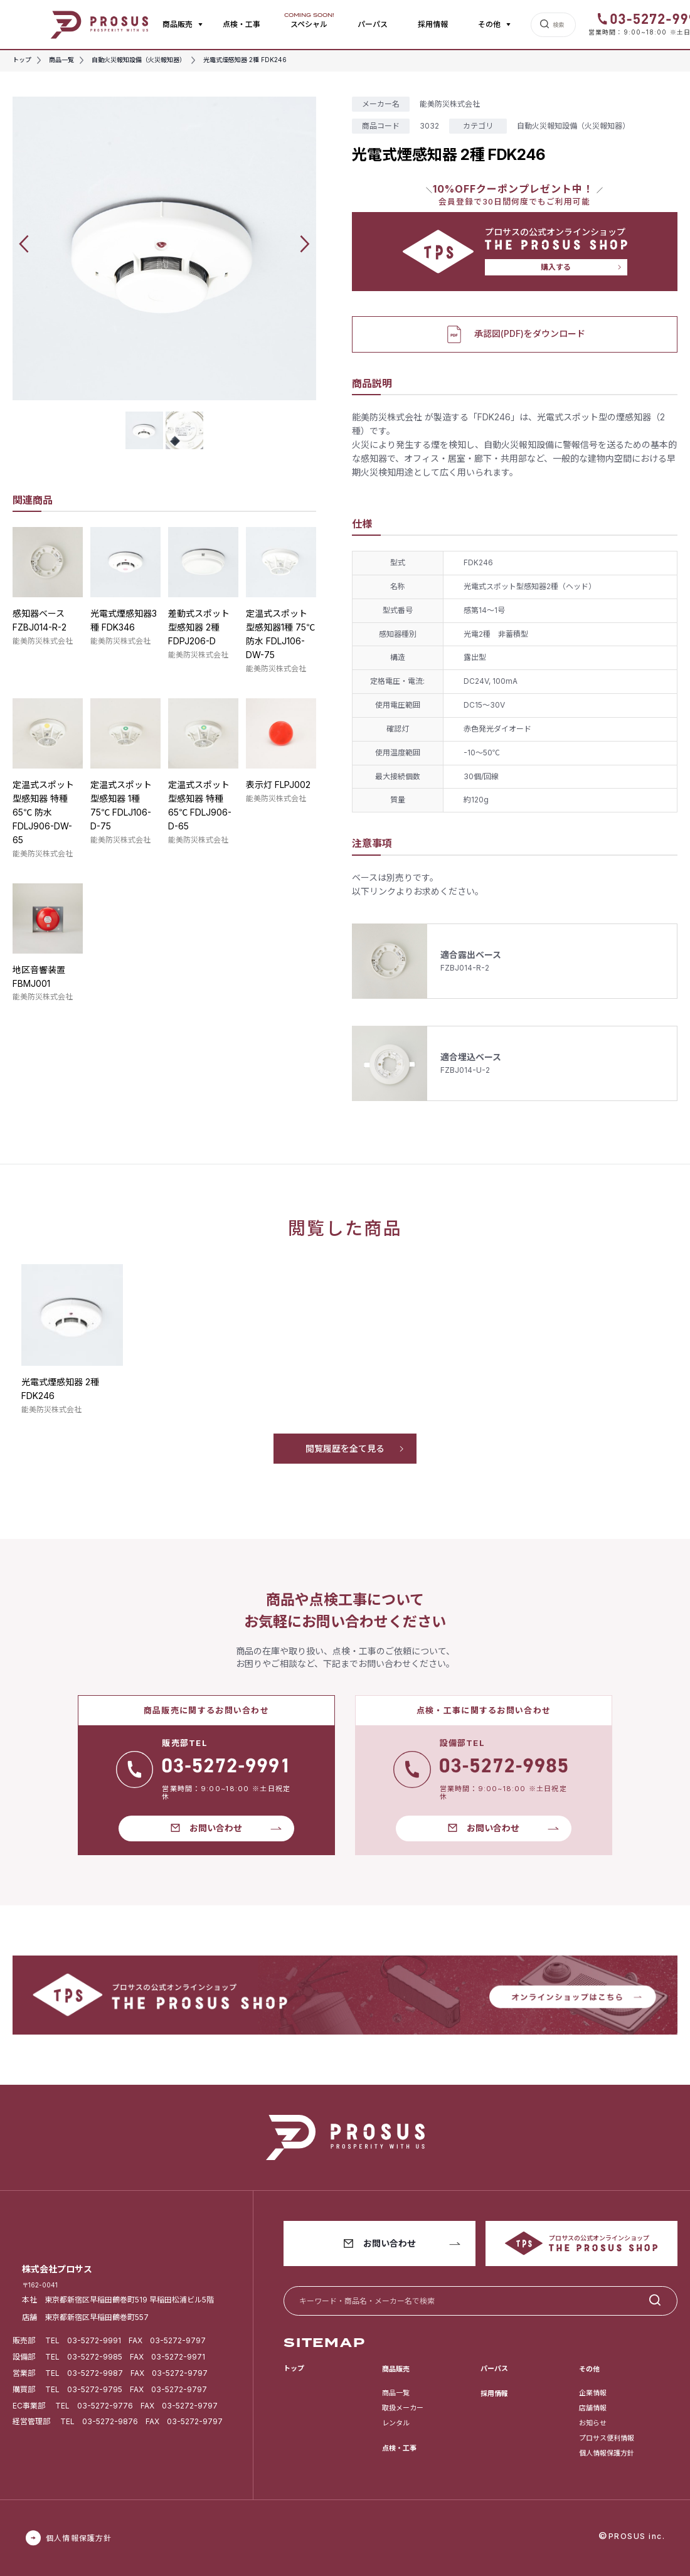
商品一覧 (396, 2392)
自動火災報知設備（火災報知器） (573, 125)
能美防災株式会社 (43, 641)
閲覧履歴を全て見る (345, 1448)
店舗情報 (593, 2407)
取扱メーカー (402, 2407)
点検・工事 (241, 24)
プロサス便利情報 (606, 2438)
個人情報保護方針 (606, 2453)
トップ (294, 2368)
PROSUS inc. (637, 2536)
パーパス (373, 24)
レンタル (396, 2423)
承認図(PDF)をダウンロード (514, 334)
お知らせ (593, 2423)
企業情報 (593, 2392)
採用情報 (433, 24)
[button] (24, 244)
